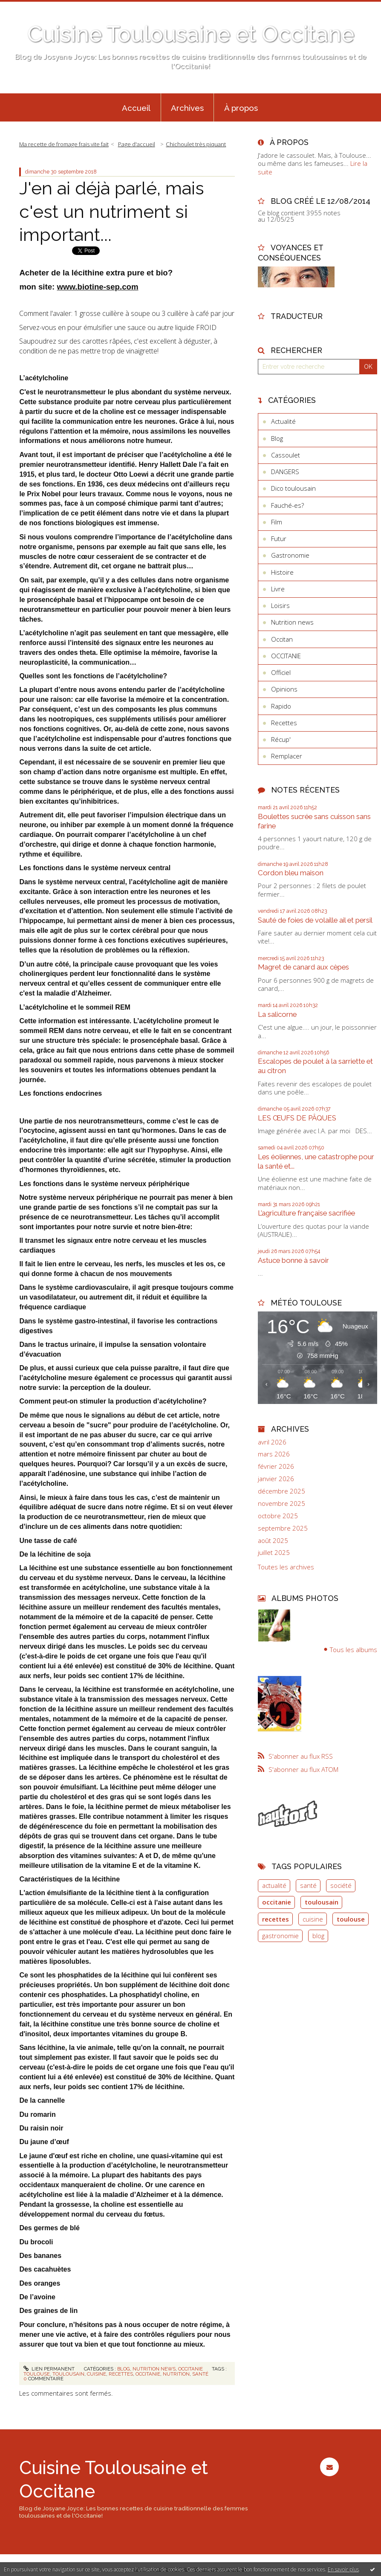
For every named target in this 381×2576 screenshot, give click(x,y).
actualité (274, 1885)
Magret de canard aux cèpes (303, 967)
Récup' (281, 739)
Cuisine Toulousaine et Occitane (190, 34)
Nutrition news (154, 2369)
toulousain (68, 2374)
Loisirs (280, 605)
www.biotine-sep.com (97, 286)
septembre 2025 (283, 1528)
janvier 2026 (276, 1479)
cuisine (96, 2374)
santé (200, 2374)
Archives (187, 108)
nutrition (176, 2374)
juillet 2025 (274, 1552)
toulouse (36, 2374)
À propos (241, 108)
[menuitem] (136, 107)
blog (318, 1935)
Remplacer (286, 756)
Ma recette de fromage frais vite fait (64, 144)
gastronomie (280, 1935)
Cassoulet (285, 455)
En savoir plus (343, 2569)
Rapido (281, 706)
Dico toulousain (293, 488)
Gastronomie (290, 555)
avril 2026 (272, 1442)
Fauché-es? (287, 505)
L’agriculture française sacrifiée (306, 1213)
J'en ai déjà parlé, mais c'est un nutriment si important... (111, 211)
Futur (278, 538)
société (341, 1885)
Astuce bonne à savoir (293, 1260)
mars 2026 (274, 1454)
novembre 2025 (281, 1503)
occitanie (148, 2374)
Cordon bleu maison (290, 872)
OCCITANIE (190, 2369)
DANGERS (285, 471)
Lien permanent (49, 2369)
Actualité (283, 421)
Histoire (282, 572)
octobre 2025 (278, 1516)
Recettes (284, 722)
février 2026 (276, 1466)
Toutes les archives (286, 1567)
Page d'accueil (136, 144)
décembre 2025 (281, 1491)
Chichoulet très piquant (196, 144)
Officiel (281, 672)
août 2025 (273, 1541)
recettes (121, 2374)
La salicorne (277, 1014)
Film (276, 522)
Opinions (284, 689)
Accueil (136, 108)
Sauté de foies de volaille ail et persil (315, 920)
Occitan (282, 639)
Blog (123, 2369)
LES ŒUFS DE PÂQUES (297, 1118)
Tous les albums (353, 1649)
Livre (278, 589)
